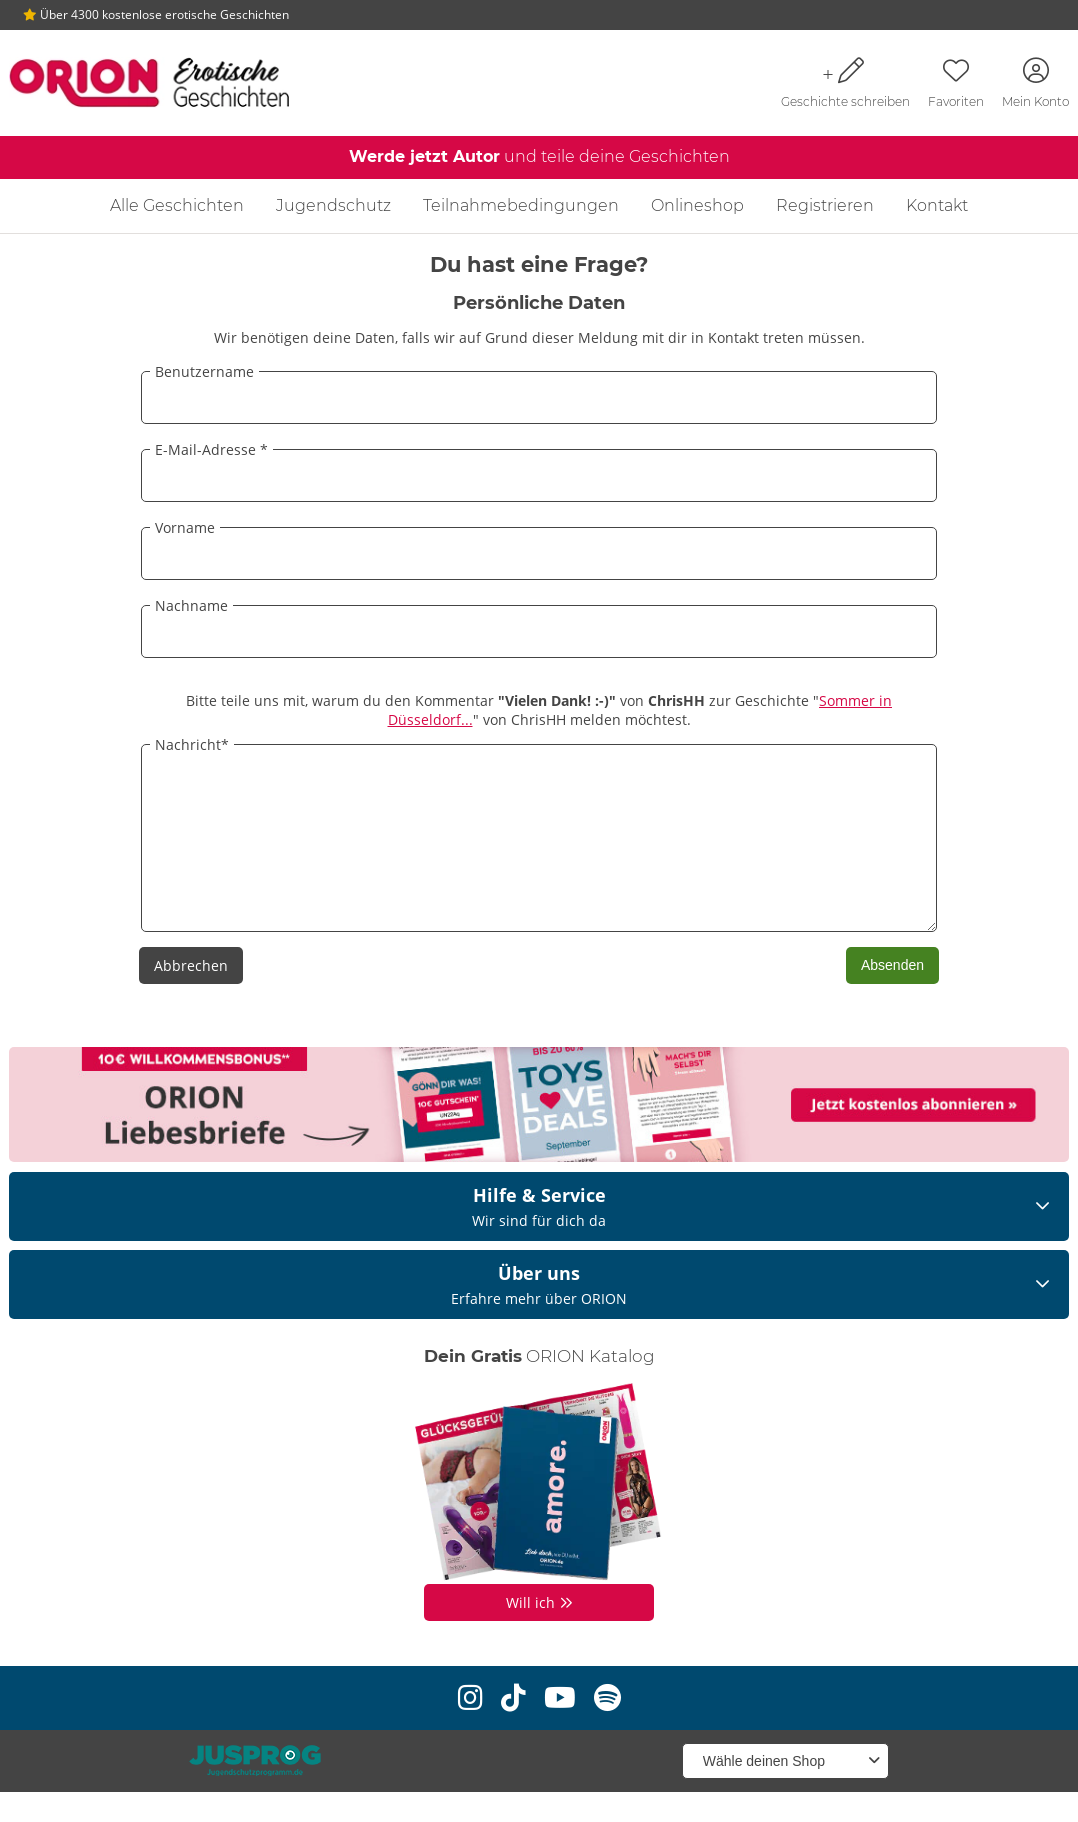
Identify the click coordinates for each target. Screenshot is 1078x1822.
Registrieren (825, 205)
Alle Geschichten (177, 205)
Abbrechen (191, 995)
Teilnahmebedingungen (521, 205)
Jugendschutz (333, 205)
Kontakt (937, 205)
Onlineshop (697, 205)
